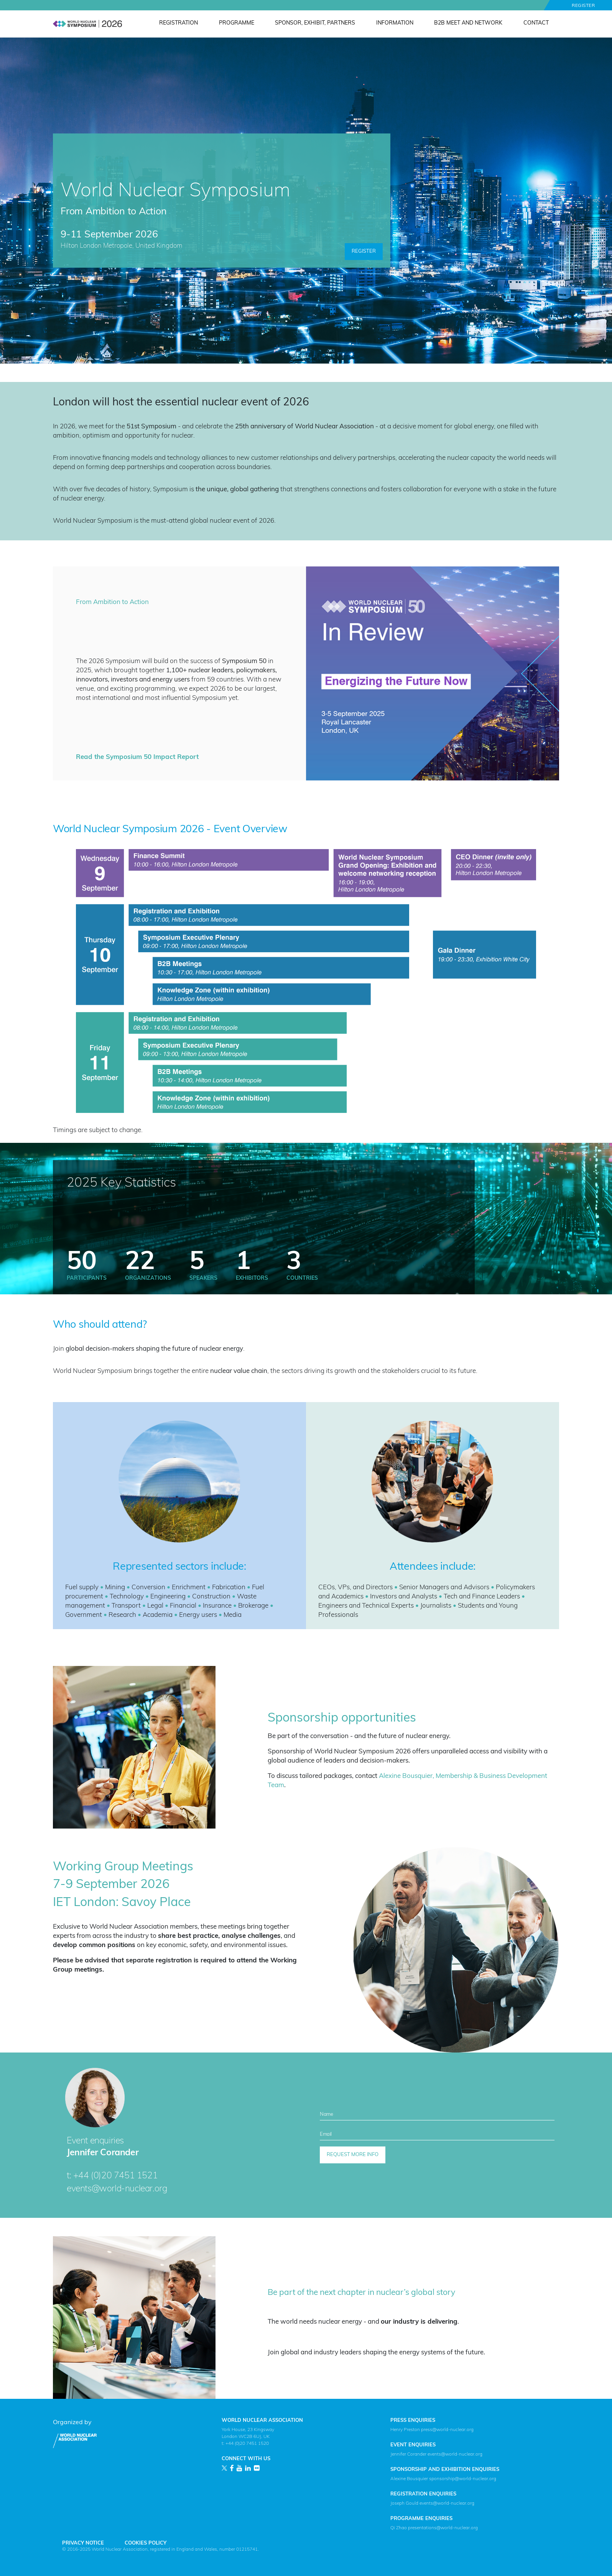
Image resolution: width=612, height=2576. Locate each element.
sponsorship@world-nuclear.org (462, 2479)
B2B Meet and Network (468, 23)
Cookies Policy (145, 2543)
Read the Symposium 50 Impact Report (137, 757)
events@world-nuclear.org (117, 2189)
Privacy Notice (83, 2543)
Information (394, 23)
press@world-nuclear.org (447, 2430)
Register (583, 5)
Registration (178, 23)
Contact (536, 23)
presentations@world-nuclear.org (443, 2528)
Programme (236, 23)
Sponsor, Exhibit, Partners (315, 23)
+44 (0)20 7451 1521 (115, 2176)
